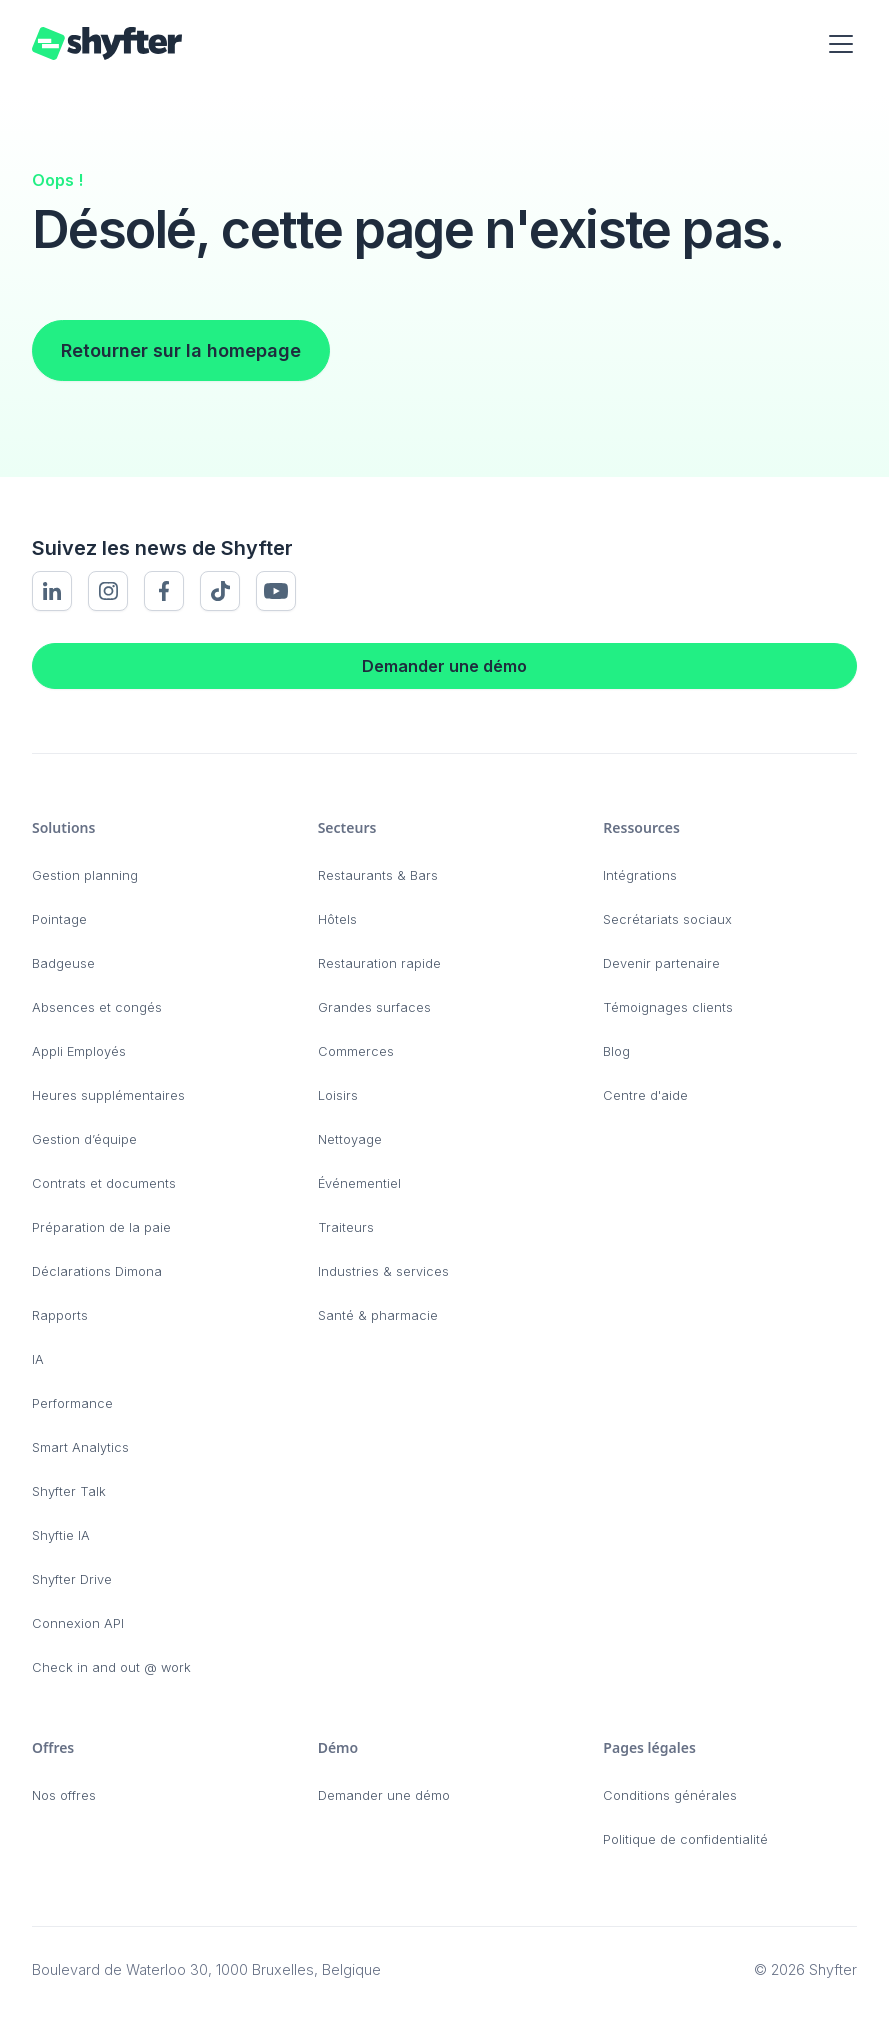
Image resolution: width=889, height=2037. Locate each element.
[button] (837, 44)
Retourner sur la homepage (181, 350)
